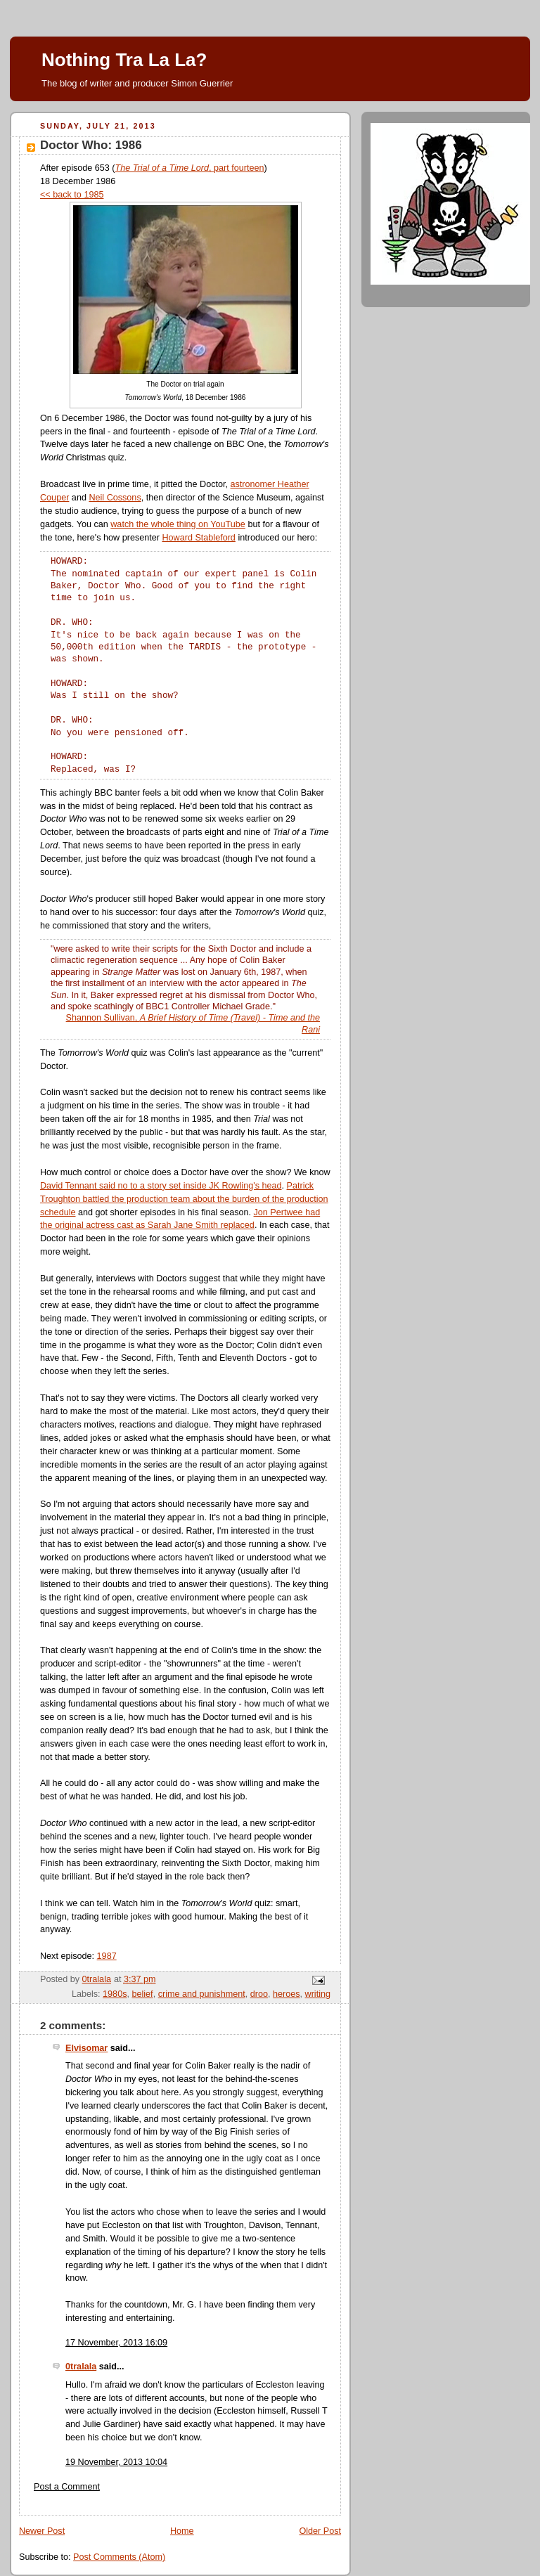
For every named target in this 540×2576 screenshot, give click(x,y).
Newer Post (42, 2531)
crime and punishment (201, 1994)
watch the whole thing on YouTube (177, 524)
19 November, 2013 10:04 (116, 2462)
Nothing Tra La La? (124, 59)
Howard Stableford (198, 538)
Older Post (320, 2531)
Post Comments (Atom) (119, 2557)
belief (142, 1994)
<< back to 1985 (71, 195)
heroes (286, 1994)
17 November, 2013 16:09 (116, 2343)
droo (259, 1994)
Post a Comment (67, 2487)
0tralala (80, 2366)
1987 (107, 1956)
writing (317, 1994)
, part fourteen (189, 168)
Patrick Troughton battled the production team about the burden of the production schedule (184, 1199)
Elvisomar (86, 2048)
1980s (115, 1994)
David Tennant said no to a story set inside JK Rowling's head (161, 1186)
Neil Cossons (115, 498)
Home (182, 2531)
